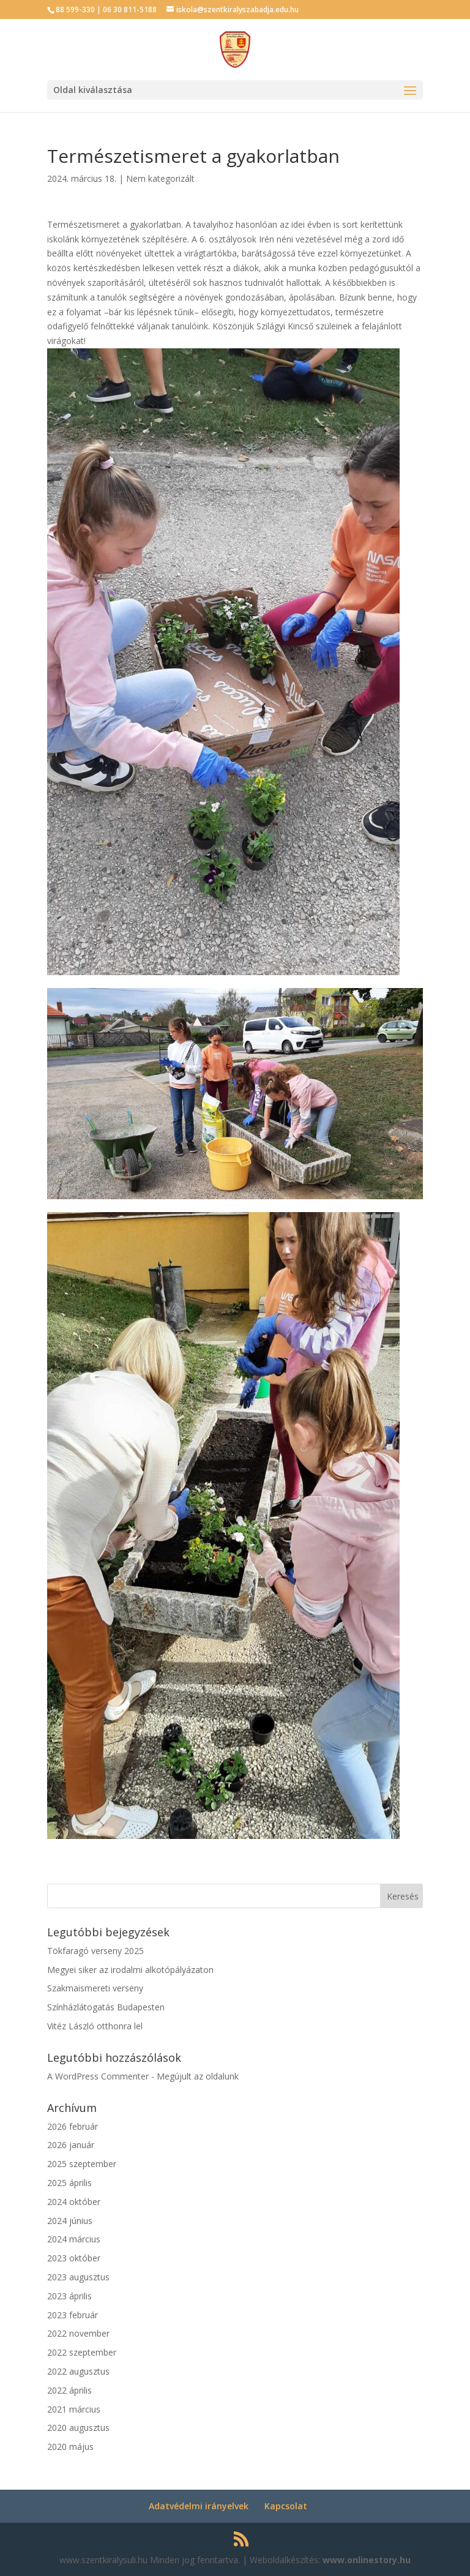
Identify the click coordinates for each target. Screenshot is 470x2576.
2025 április (69, 2182)
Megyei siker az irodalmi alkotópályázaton (130, 1969)
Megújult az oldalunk (198, 2076)
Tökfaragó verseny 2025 (95, 1950)
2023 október (73, 2258)
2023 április (69, 2296)
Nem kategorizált (160, 178)
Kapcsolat (285, 2506)
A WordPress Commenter (98, 2076)
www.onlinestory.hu (367, 2560)
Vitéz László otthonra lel (95, 2026)
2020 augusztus (78, 2427)
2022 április (69, 2390)
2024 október (73, 2201)
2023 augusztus (78, 2277)
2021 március (73, 2409)
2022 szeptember (81, 2352)
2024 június (69, 2220)
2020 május (70, 2446)
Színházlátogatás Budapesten (106, 2007)
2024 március (73, 2239)
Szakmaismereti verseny (95, 1988)
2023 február (72, 2315)
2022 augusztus (78, 2371)
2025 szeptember (81, 2164)
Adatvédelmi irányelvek (198, 2506)
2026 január (70, 2145)
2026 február (72, 2126)
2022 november (78, 2333)
